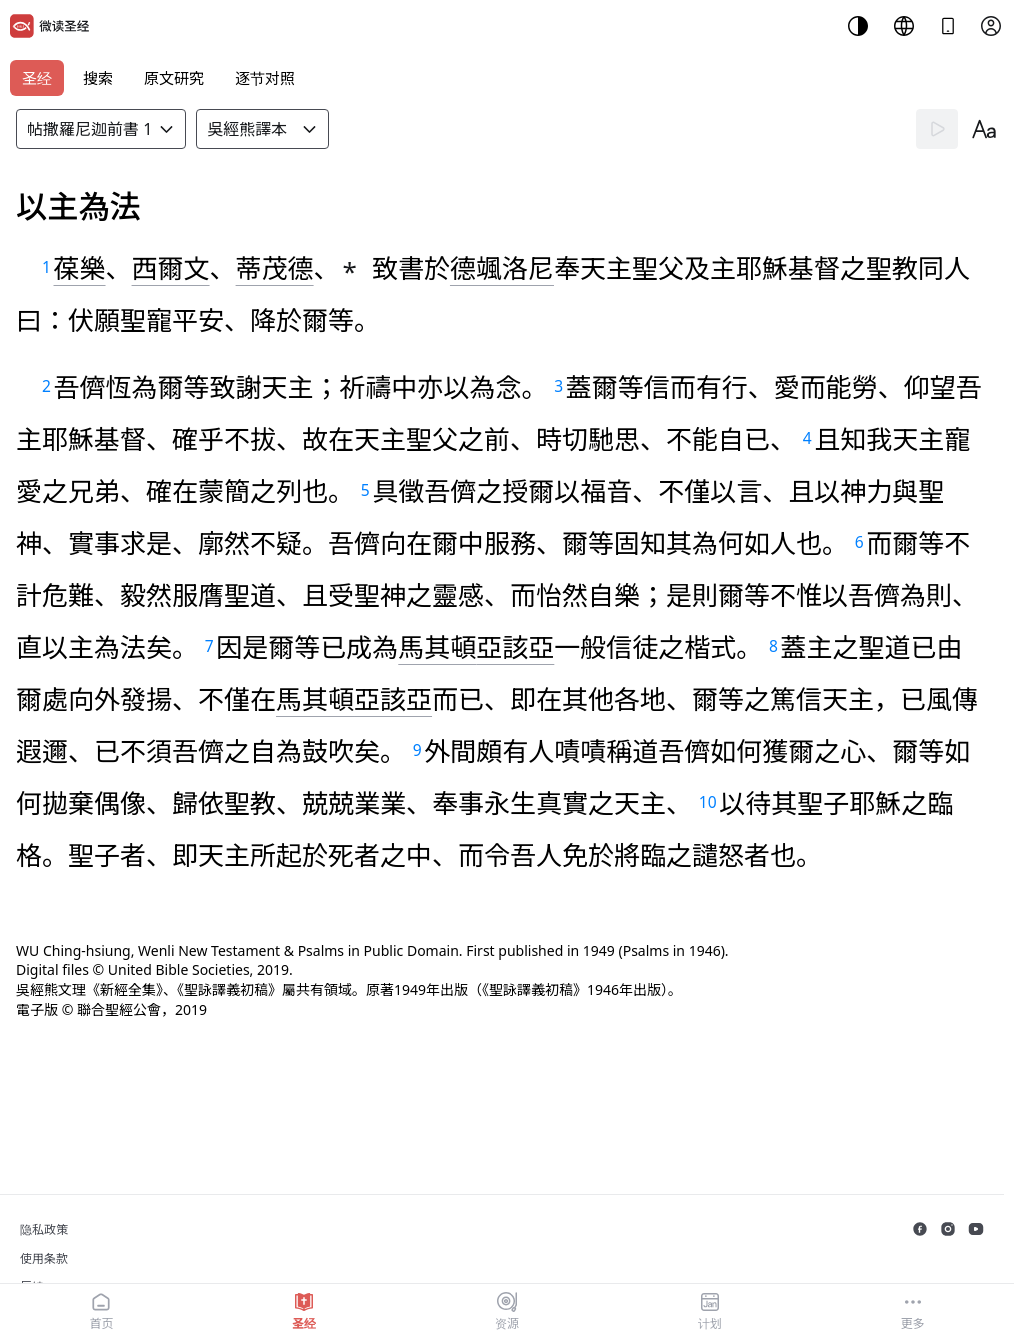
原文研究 (174, 78)
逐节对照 (265, 78)
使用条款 (44, 1258)
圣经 (37, 78)
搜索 (98, 78)
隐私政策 (44, 1229)
